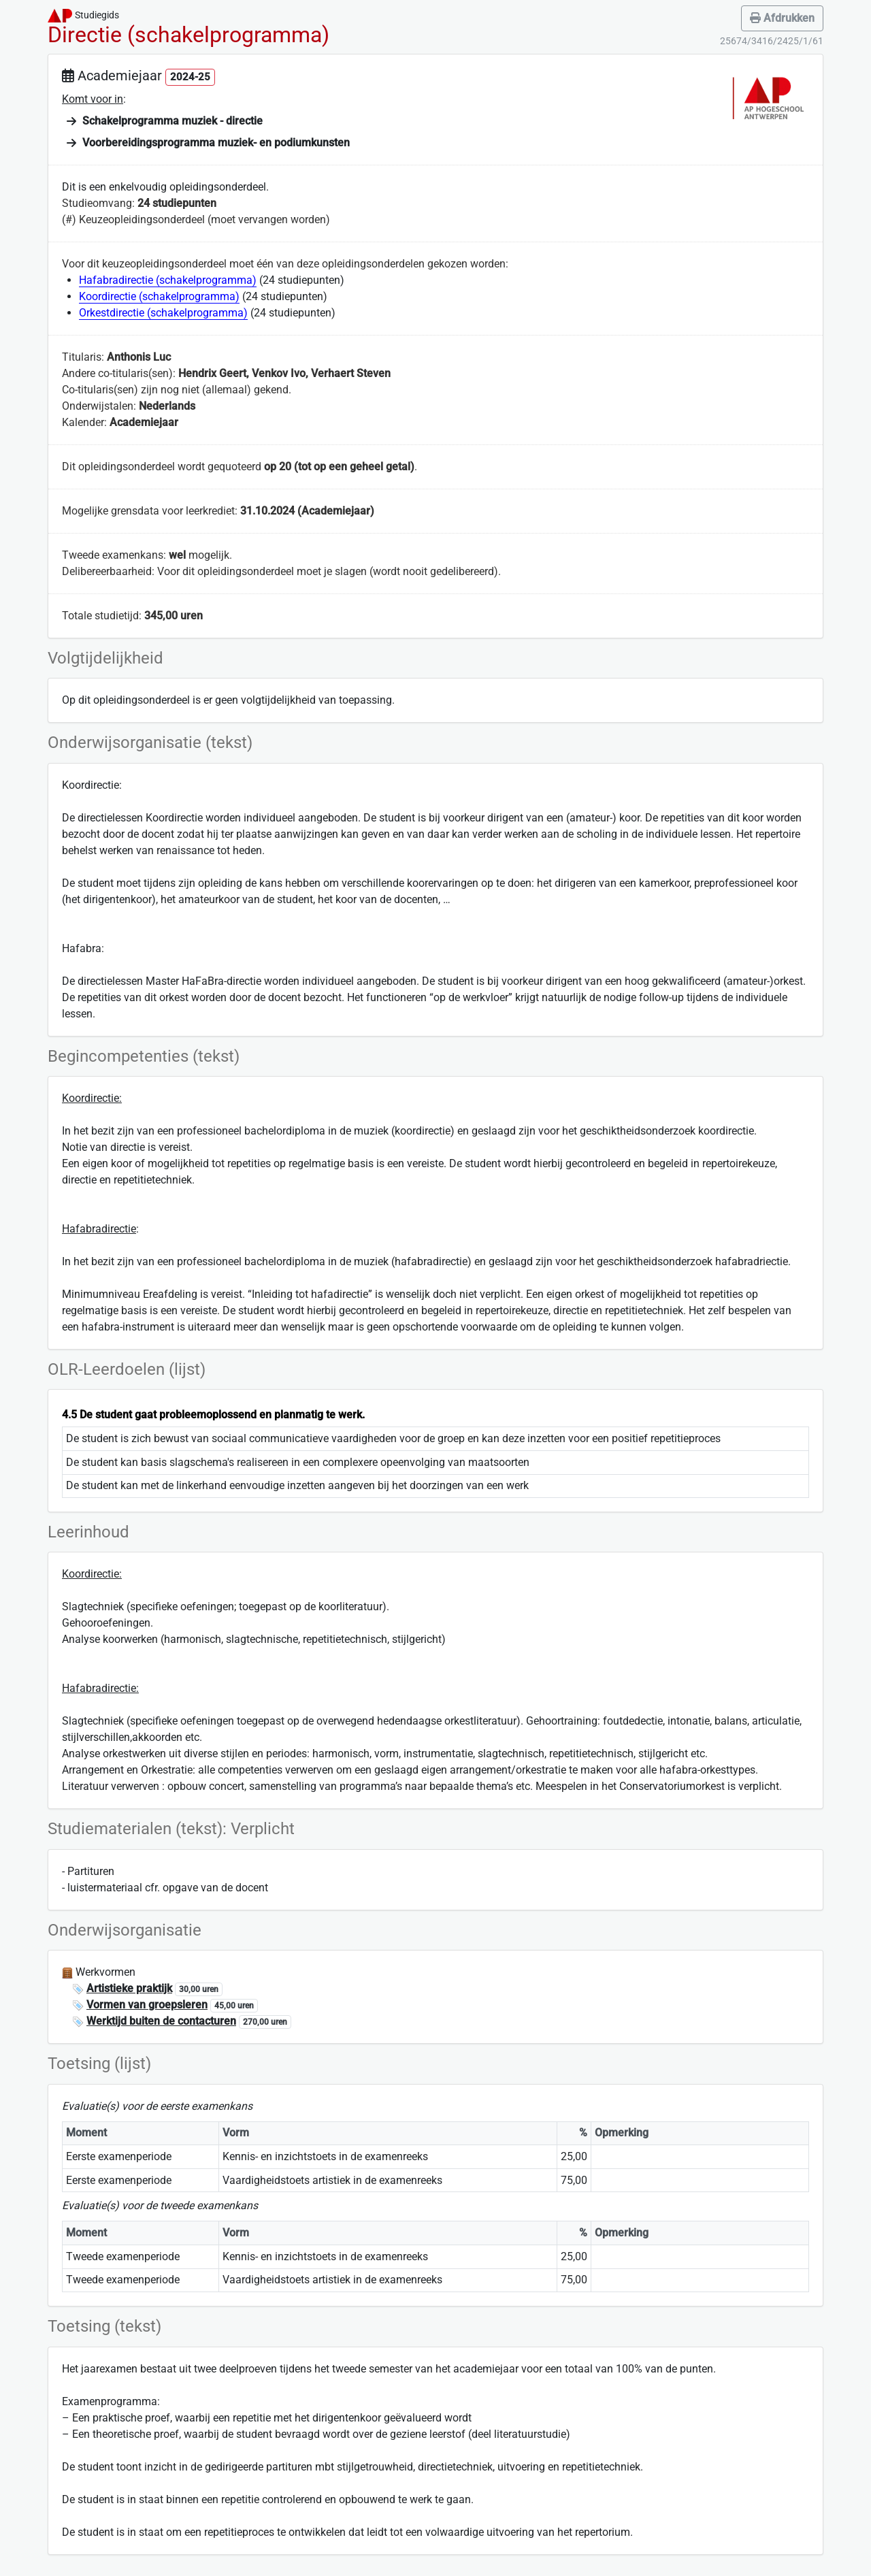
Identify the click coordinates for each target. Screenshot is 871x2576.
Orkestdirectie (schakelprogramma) (163, 312)
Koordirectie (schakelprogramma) (159, 296)
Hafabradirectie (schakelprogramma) (168, 280)
